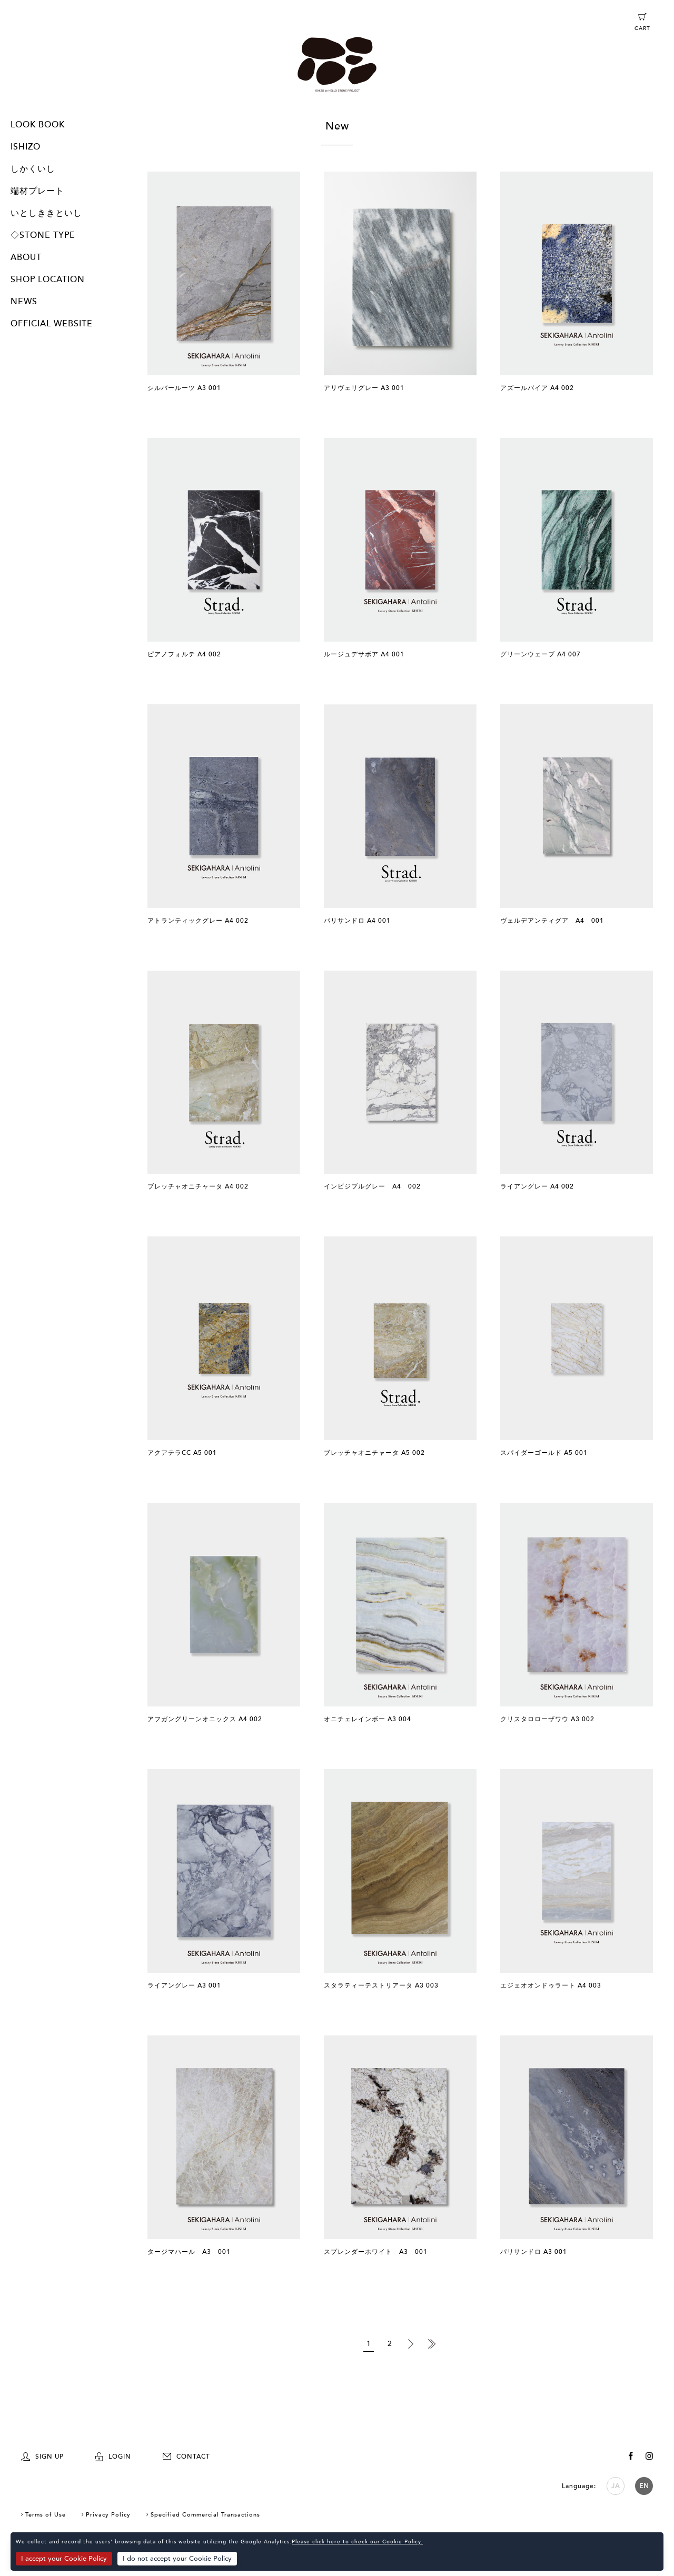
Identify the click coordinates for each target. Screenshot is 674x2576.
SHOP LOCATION (48, 279)
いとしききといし (46, 213)
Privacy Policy (108, 2514)
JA (615, 2486)
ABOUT (26, 257)
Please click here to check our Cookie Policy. (357, 2542)
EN (644, 2486)
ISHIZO (26, 147)
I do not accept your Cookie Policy (177, 2558)
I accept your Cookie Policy (64, 2558)
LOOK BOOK (38, 124)
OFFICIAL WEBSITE (52, 323)
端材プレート (37, 191)
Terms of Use (45, 2514)
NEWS (24, 301)
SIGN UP (42, 2456)
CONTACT (186, 2456)
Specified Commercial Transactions (205, 2514)
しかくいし (33, 169)
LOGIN (113, 2456)
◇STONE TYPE (43, 235)
